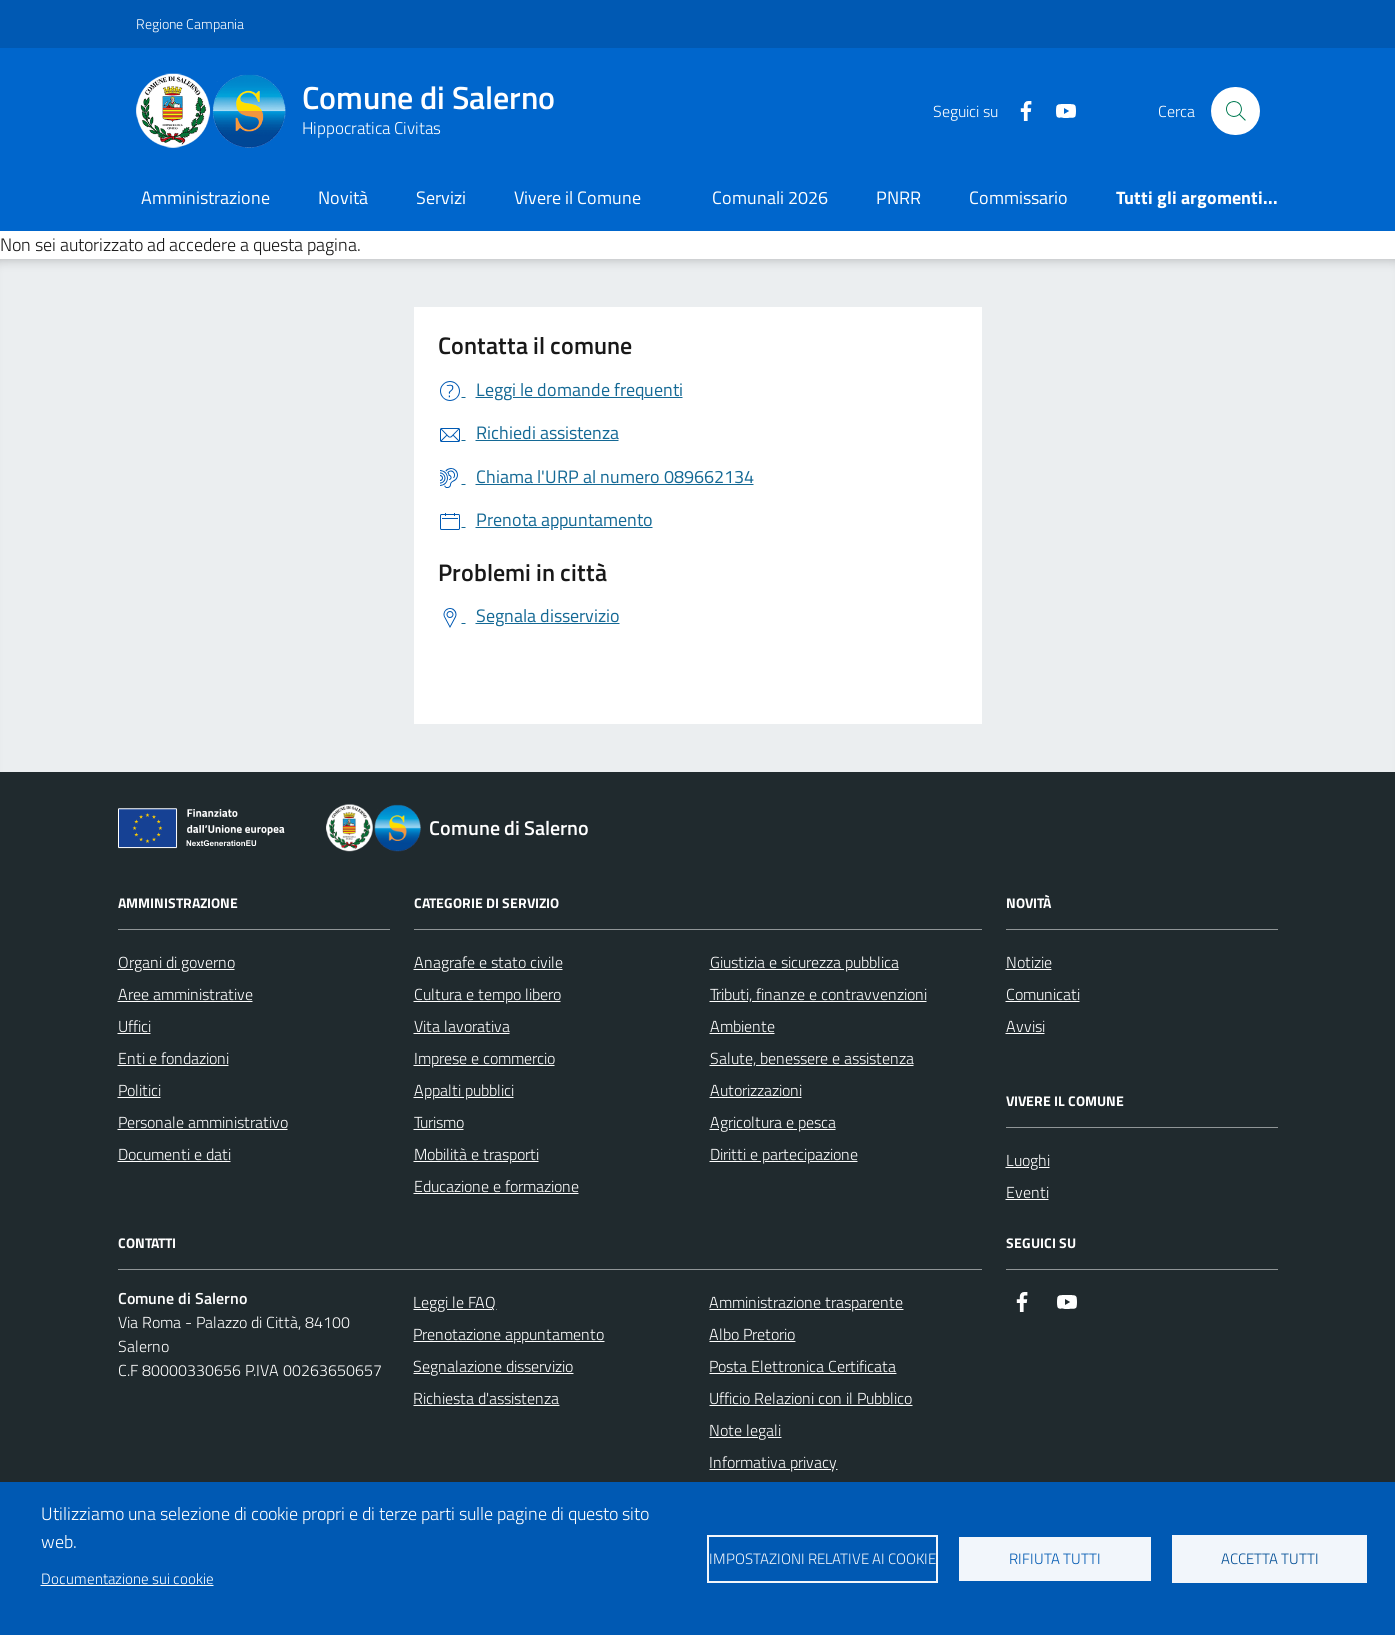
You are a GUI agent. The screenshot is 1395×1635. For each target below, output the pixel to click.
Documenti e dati (174, 1154)
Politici (139, 1090)
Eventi (1027, 1192)
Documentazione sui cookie (127, 1578)
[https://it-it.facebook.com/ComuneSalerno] (1018, 111)
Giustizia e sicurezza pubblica (804, 962)
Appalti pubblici (464, 1090)
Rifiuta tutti (1055, 1558)
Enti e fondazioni (173, 1058)
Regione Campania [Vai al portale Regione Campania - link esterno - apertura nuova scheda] (190, 23)
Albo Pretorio (752, 1334)
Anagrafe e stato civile (488, 962)
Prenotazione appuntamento (508, 1334)
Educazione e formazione (496, 1186)
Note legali (745, 1430)
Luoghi (1028, 1160)
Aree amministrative (185, 994)
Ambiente (742, 1026)
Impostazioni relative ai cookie (822, 1558)
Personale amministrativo (203, 1122)
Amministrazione (205, 197)
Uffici (134, 1026)
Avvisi (1025, 1026)
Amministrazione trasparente (806, 1302)
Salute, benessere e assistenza (812, 1058)
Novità (343, 197)
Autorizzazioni (756, 1090)
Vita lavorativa (462, 1026)
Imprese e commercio (484, 1058)
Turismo (439, 1122)
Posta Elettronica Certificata (802, 1366)
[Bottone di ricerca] (1235, 111)
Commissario (1018, 197)
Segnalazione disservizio (493, 1366)
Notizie (1029, 962)
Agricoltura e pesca (773, 1122)
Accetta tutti (1270, 1558)
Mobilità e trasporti (476, 1154)
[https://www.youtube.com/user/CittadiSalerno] (1058, 111)
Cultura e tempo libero (487, 994)
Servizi (441, 197)
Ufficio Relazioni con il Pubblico (810, 1398)
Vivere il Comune (577, 197)
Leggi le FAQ (454, 1302)
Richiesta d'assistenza (486, 1398)
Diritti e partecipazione (784, 1154)
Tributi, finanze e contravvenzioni (818, 994)
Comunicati (1043, 994)
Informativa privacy (773, 1462)
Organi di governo (176, 962)
